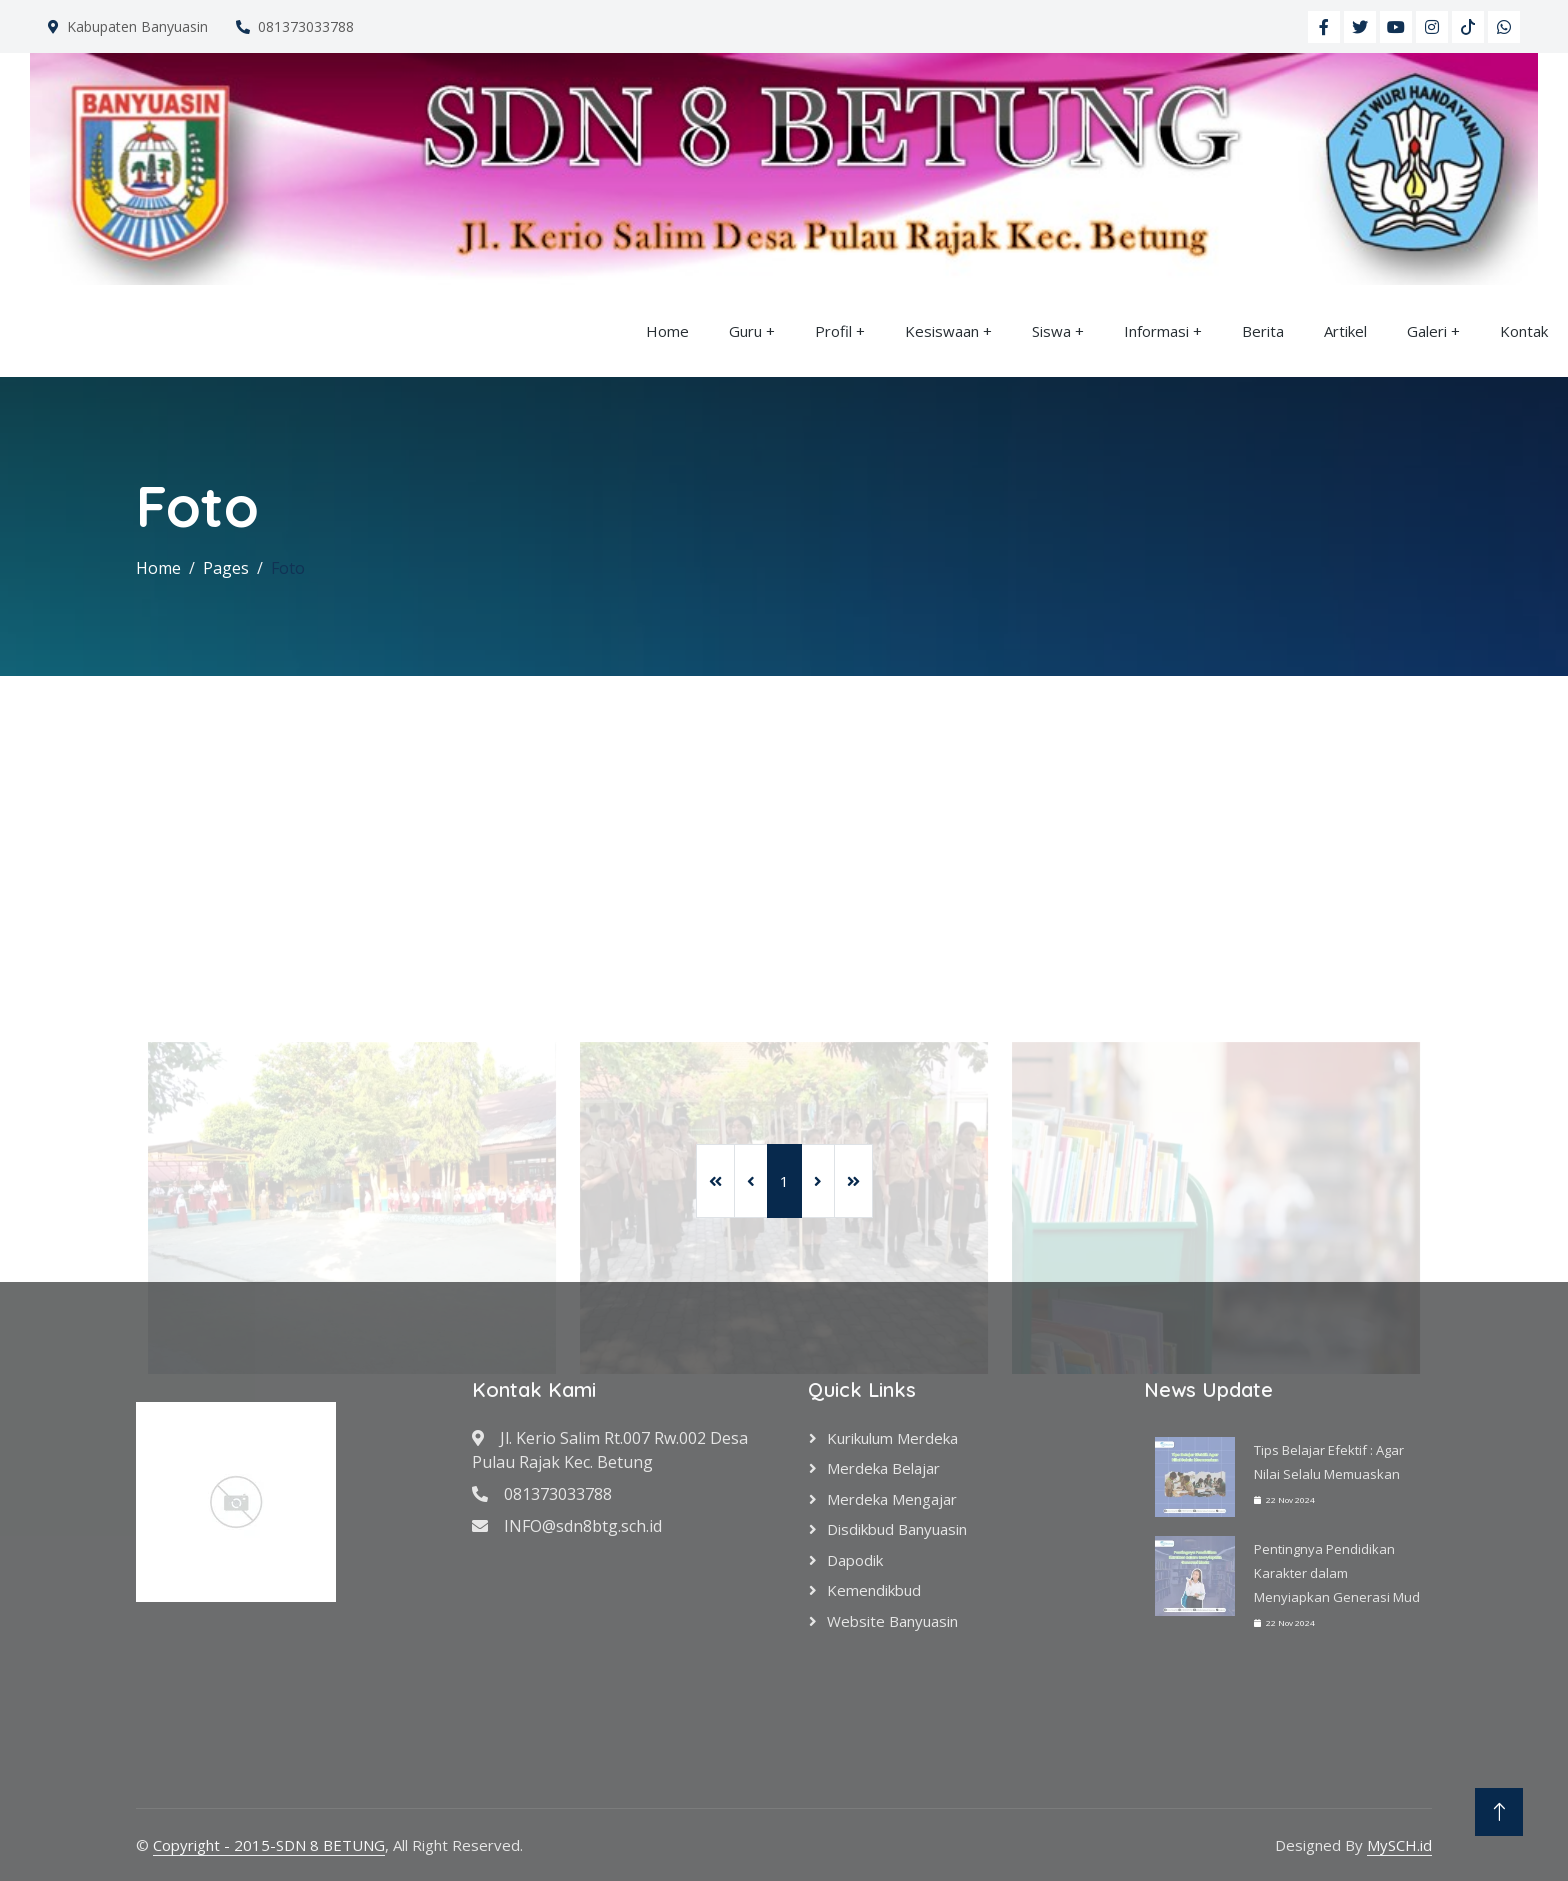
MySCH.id (1399, 1845)
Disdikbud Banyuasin (897, 1529)
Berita (1263, 331)
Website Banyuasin (892, 1621)
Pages (226, 568)
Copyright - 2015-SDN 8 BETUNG (269, 1845)
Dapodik (855, 1560)
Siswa (1051, 331)
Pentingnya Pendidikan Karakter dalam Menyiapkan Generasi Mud (1337, 1573)
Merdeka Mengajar (892, 1499)
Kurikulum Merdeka (892, 1438)
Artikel (1345, 331)
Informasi (1156, 331)
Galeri (1427, 331)
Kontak (1524, 331)
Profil (833, 331)
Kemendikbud (874, 1590)
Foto (288, 568)
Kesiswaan (942, 331)
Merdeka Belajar (883, 1468)
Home (667, 331)
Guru (745, 331)
